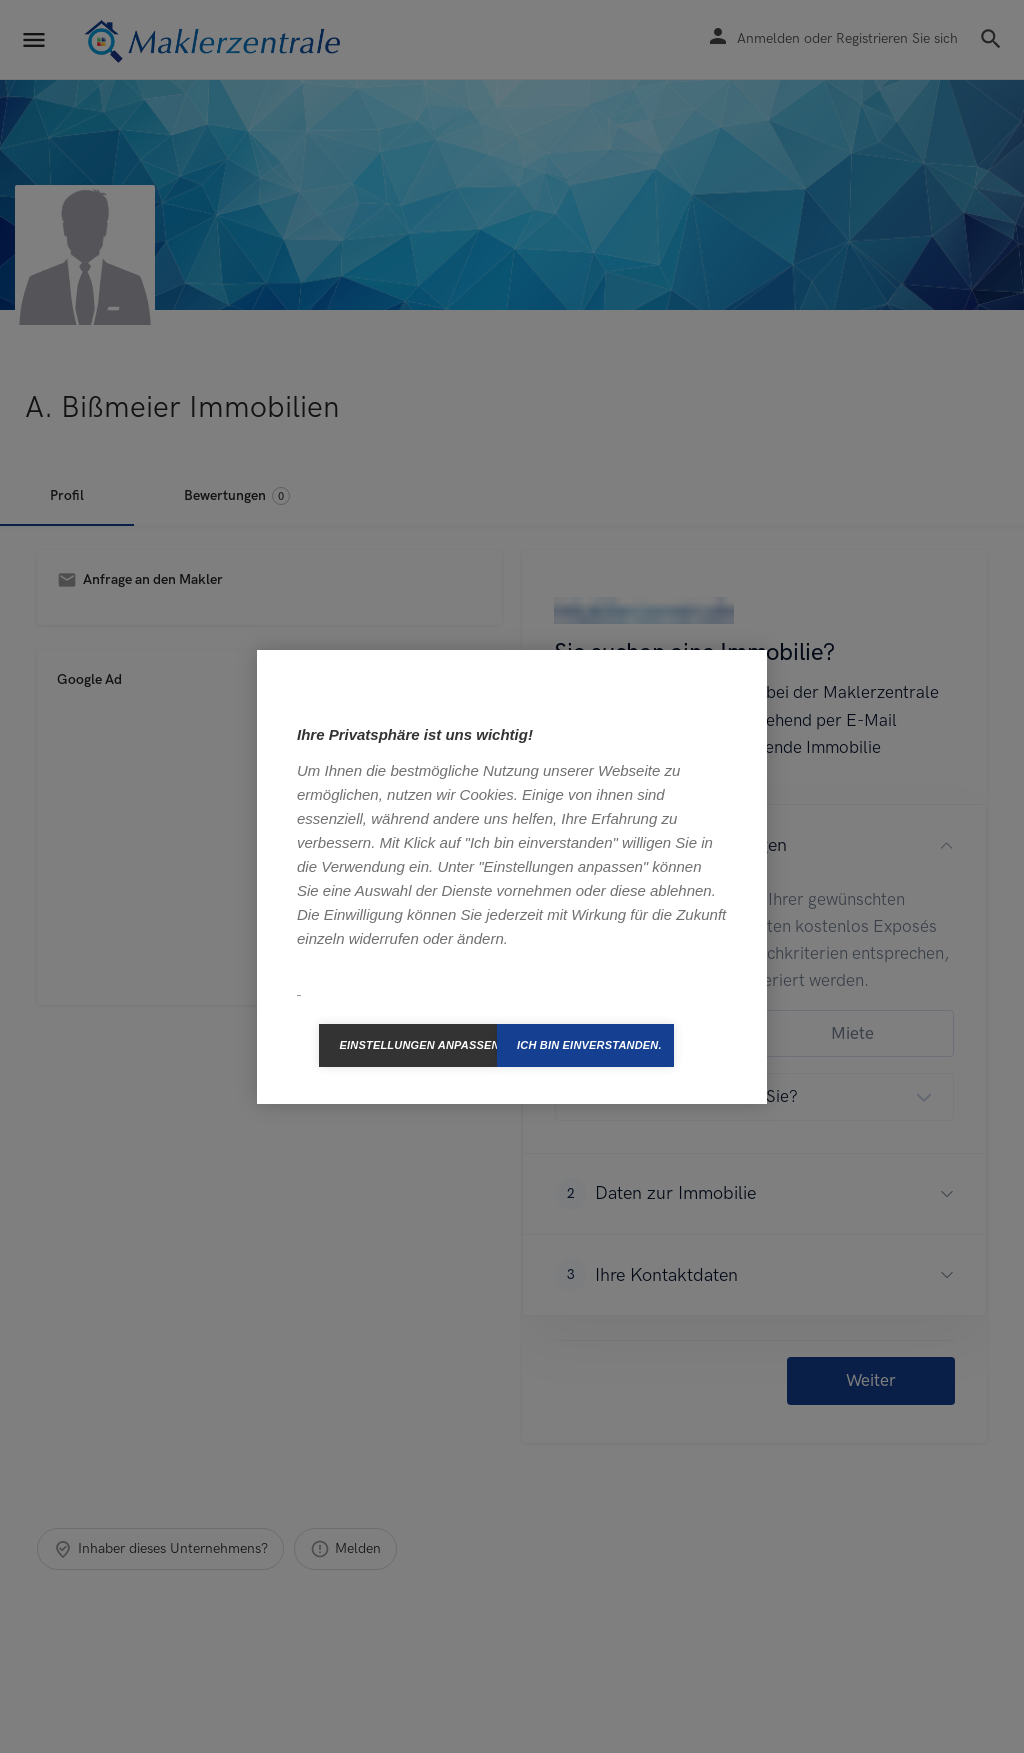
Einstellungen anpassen (418, 1045)
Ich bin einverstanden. (589, 1045)
